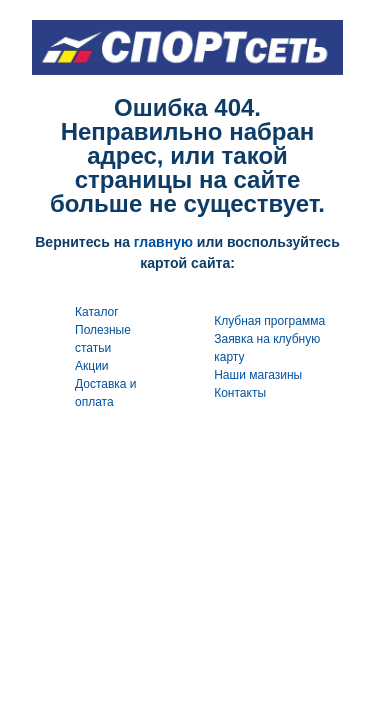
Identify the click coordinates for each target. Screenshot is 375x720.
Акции (92, 366)
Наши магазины (258, 375)
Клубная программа (269, 321)
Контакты (240, 393)
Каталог (97, 312)
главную (163, 242)
